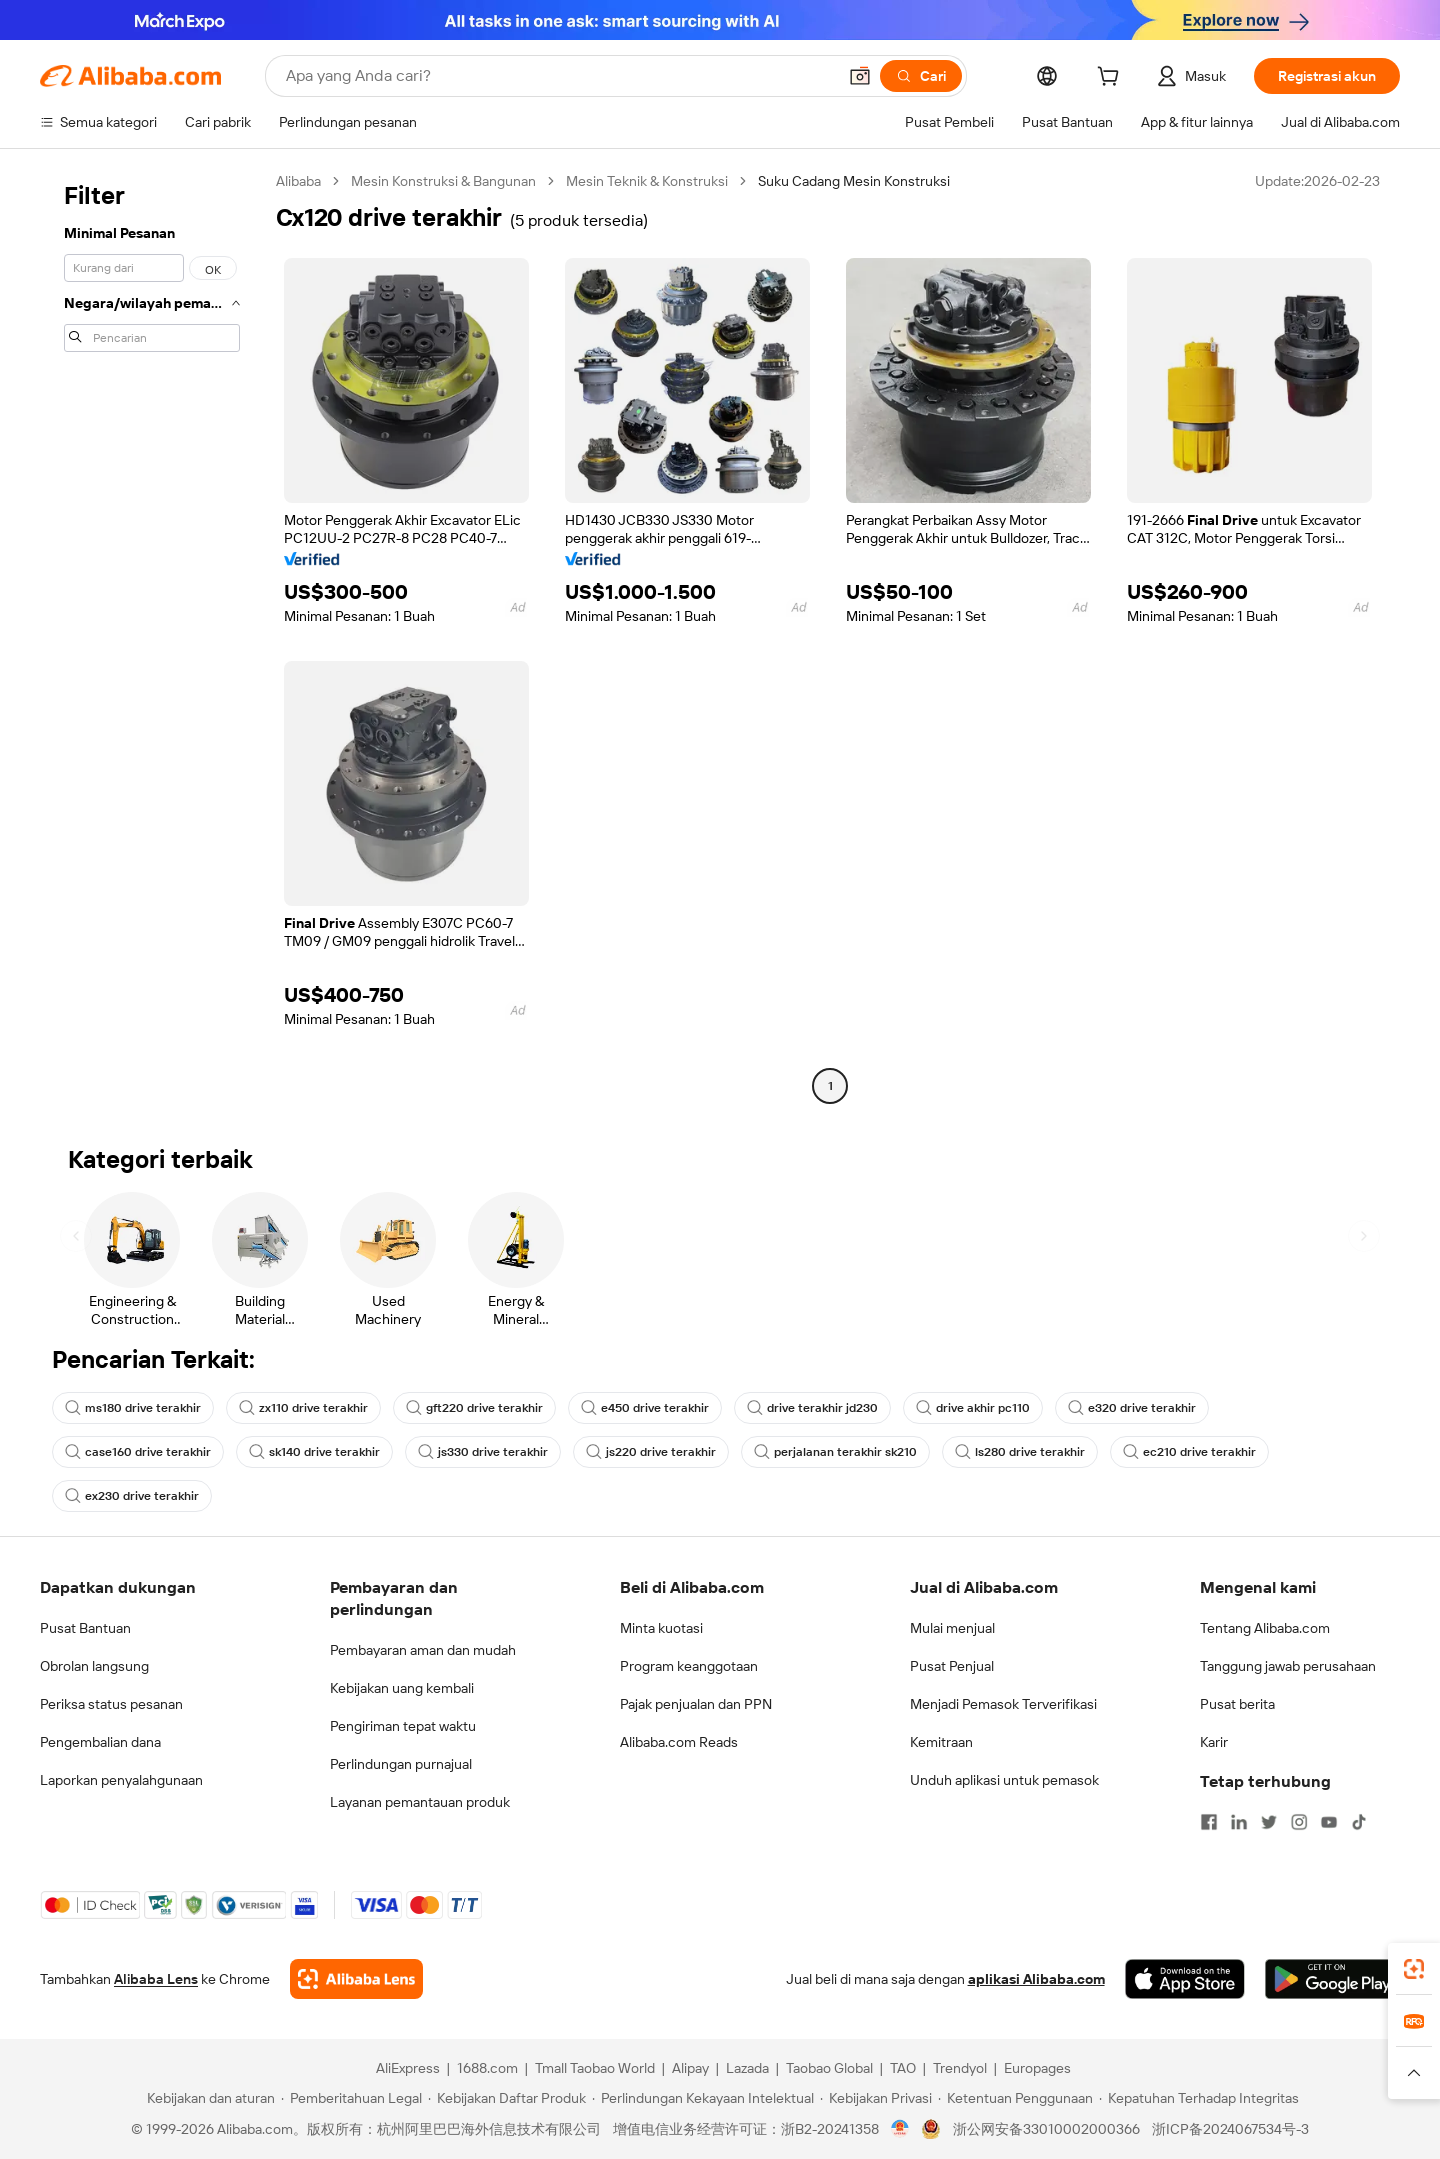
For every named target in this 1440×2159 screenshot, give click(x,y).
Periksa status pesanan (111, 1704)
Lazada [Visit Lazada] (747, 2068)
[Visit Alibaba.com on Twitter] (1269, 1822)
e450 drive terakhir (645, 1408)
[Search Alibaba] (559, 76)
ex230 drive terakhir (132, 1496)
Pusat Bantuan (85, 1628)
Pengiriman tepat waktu (403, 1726)
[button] (860, 76)
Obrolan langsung (94, 1666)
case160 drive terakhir (138, 1452)
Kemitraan (941, 1742)
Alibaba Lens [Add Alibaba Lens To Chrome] (156, 1979)
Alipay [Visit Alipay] (690, 2068)
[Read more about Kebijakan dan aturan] (208, 2098)
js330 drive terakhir (483, 1452)
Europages (1037, 2068)
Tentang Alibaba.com (1265, 1628)
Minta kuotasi (661, 1628)
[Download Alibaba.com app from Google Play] (1332, 1979)
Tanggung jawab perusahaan (1288, 1666)
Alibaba (298, 181)
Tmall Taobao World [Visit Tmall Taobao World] (595, 2068)
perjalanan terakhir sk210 (835, 1452)
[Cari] (921, 76)
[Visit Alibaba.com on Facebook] (1209, 1822)
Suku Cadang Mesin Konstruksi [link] (854, 181)
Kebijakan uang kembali (402, 1688)
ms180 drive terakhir (133, 1408)
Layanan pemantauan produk (420, 1802)
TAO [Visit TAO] (903, 2068)
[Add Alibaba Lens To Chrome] (356, 1979)
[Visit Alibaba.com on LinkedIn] (1239, 1822)
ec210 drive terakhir (1189, 1452)
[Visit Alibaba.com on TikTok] (1359, 1822)
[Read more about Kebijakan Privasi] (876, 2098)
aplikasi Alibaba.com (1036, 1979)
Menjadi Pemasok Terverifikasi (1003, 1704)
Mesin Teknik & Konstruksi (647, 181)
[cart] (1112, 79)
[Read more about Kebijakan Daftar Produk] (507, 2098)
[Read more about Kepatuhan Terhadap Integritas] (1199, 2098)
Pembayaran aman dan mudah (423, 1650)
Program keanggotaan (689, 1666)
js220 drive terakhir (651, 1452)
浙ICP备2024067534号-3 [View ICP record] (1230, 2129)
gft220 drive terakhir (474, 1408)
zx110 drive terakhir (303, 1408)
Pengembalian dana (100, 1742)
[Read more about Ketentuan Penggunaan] (1015, 2098)
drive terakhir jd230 (812, 1408)
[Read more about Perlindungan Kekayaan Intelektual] (703, 2098)
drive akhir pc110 (973, 1408)
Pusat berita (1237, 1704)
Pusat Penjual (952, 1666)
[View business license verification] (900, 2129)
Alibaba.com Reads (679, 1742)
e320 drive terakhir (1132, 1408)
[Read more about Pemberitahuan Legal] (351, 2098)
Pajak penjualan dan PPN (696, 1704)
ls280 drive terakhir (1020, 1452)
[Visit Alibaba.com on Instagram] (1299, 1822)
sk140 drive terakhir (314, 1452)
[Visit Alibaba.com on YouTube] (1329, 1822)
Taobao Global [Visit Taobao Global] (829, 2068)
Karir (1214, 1742)
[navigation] (152, 636)
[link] (1414, 1969)
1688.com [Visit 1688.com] (487, 2068)
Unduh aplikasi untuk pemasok (1004, 1780)
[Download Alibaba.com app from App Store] (1185, 1979)
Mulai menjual (952, 1628)
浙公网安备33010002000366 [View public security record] (1046, 2129)
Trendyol (960, 2068)
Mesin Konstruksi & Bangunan (443, 181)
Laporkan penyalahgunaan (121, 1780)
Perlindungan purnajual (401, 1764)
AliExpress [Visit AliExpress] (408, 2068)
